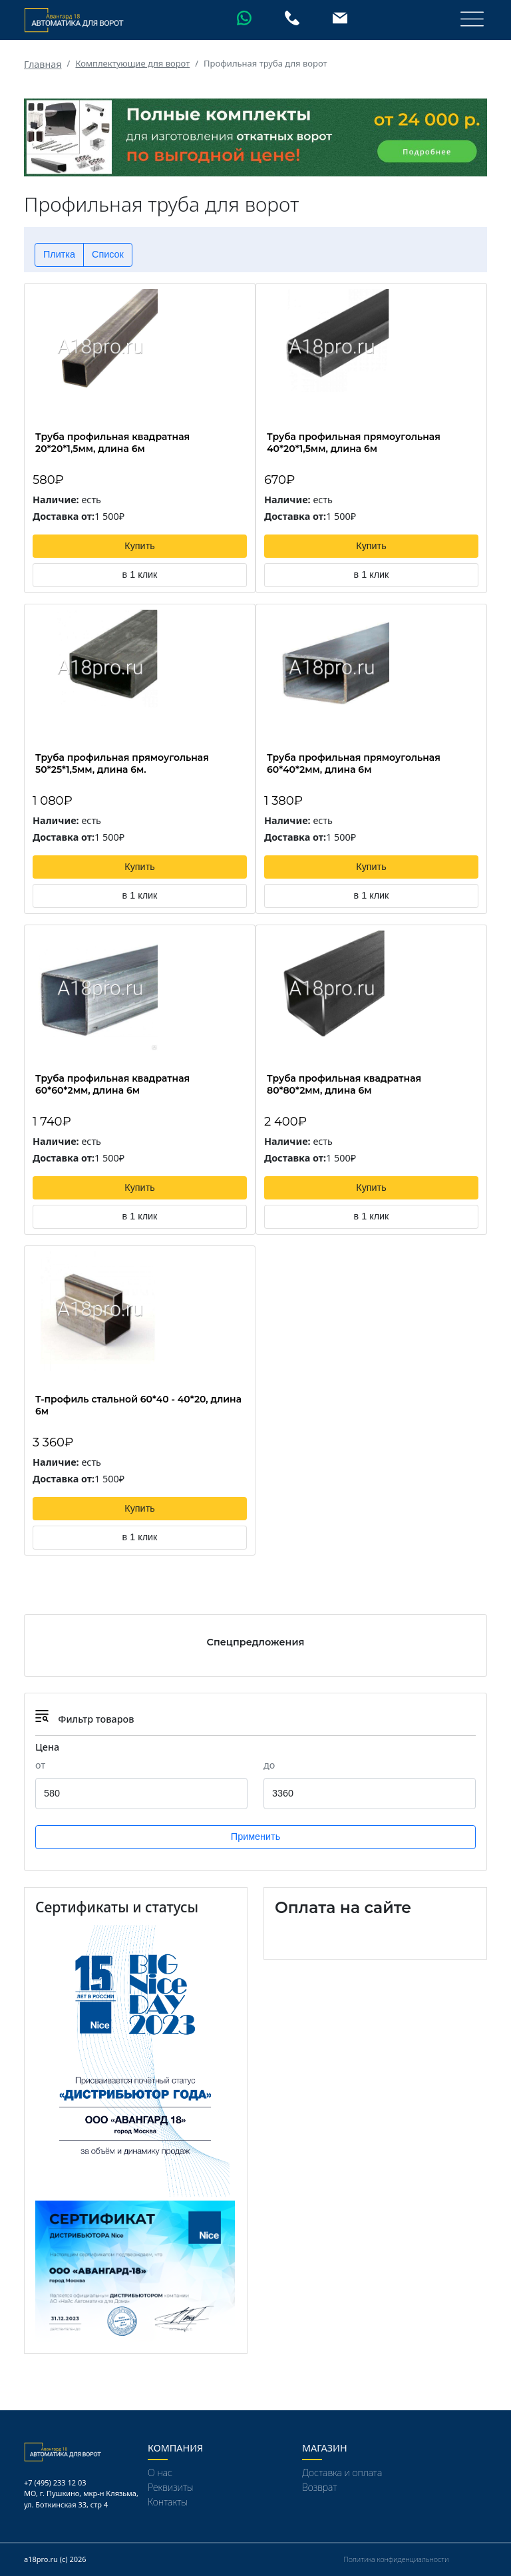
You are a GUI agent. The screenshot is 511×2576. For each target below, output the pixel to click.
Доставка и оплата (342, 2472)
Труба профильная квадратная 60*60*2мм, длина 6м (112, 1084)
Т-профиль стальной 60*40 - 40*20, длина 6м (138, 1405)
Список (108, 254)
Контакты (168, 2501)
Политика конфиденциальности (395, 2559)
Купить (139, 545)
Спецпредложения (256, 1642)
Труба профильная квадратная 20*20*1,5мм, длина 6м (112, 443)
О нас (160, 2472)
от (40, 1765)
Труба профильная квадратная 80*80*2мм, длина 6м (344, 1084)
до (269, 1765)
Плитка (59, 254)
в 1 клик (140, 574)
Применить (255, 1836)
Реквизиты (171, 2487)
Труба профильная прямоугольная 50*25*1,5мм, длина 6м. (122, 763)
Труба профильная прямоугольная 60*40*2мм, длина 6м (353, 763)
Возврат (319, 2487)
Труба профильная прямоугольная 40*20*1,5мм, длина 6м (353, 443)
